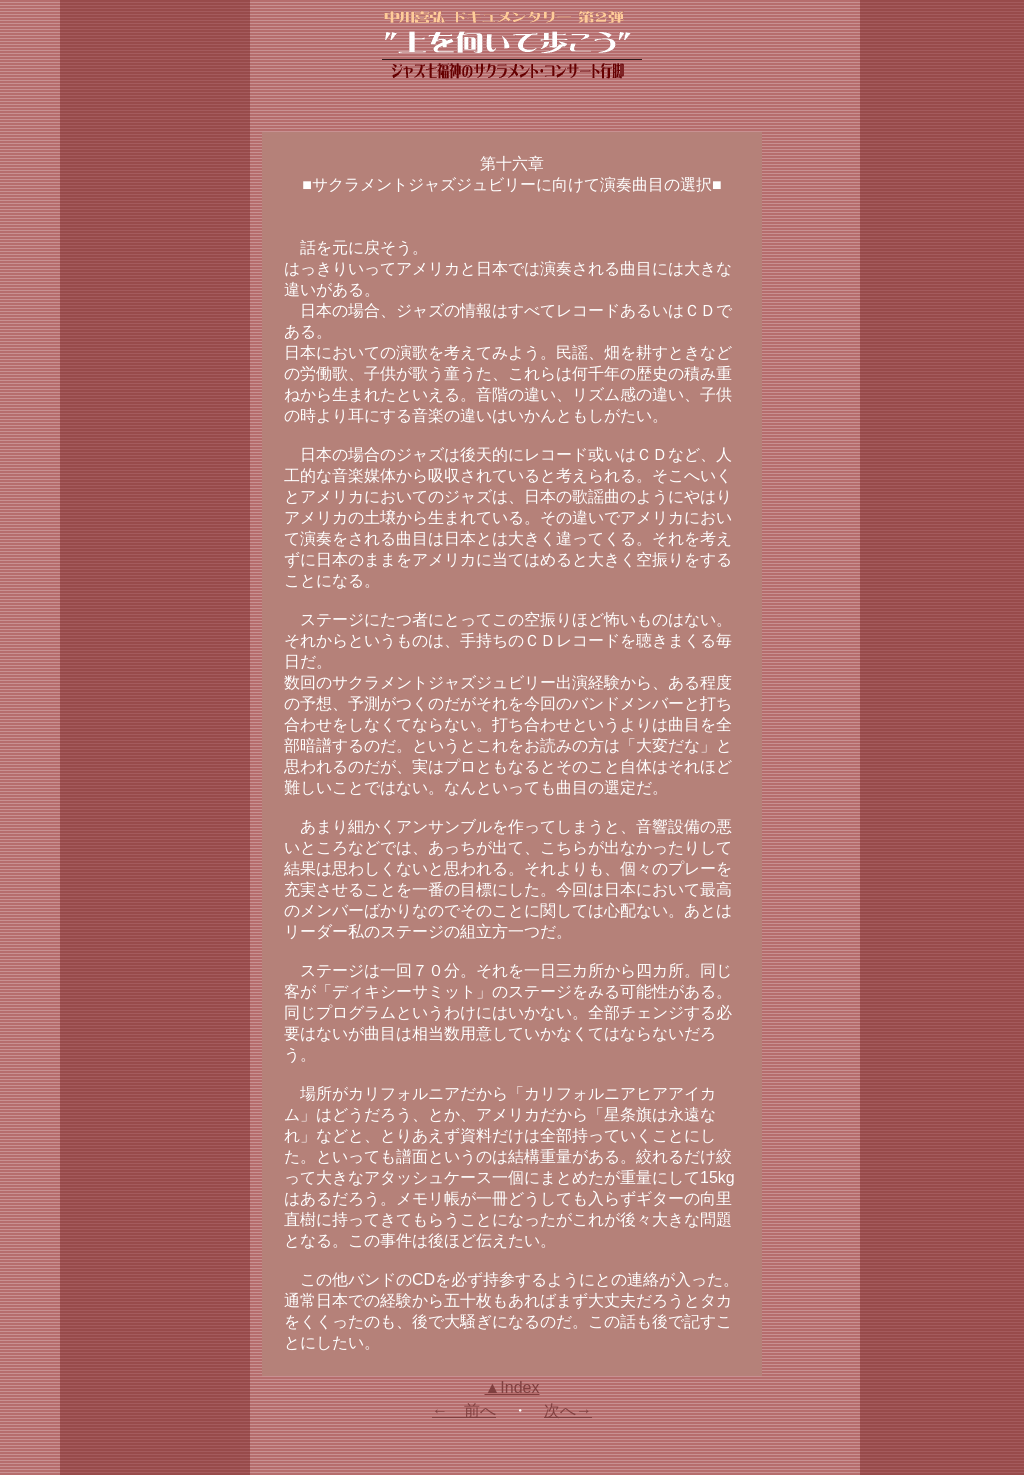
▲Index (512, 1387)
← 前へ (464, 1410)
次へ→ (568, 1410)
